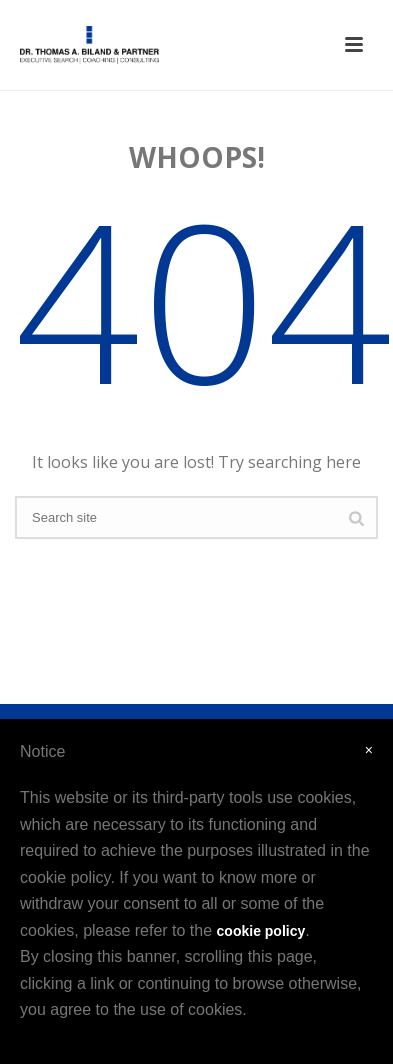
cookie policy (261, 931)
